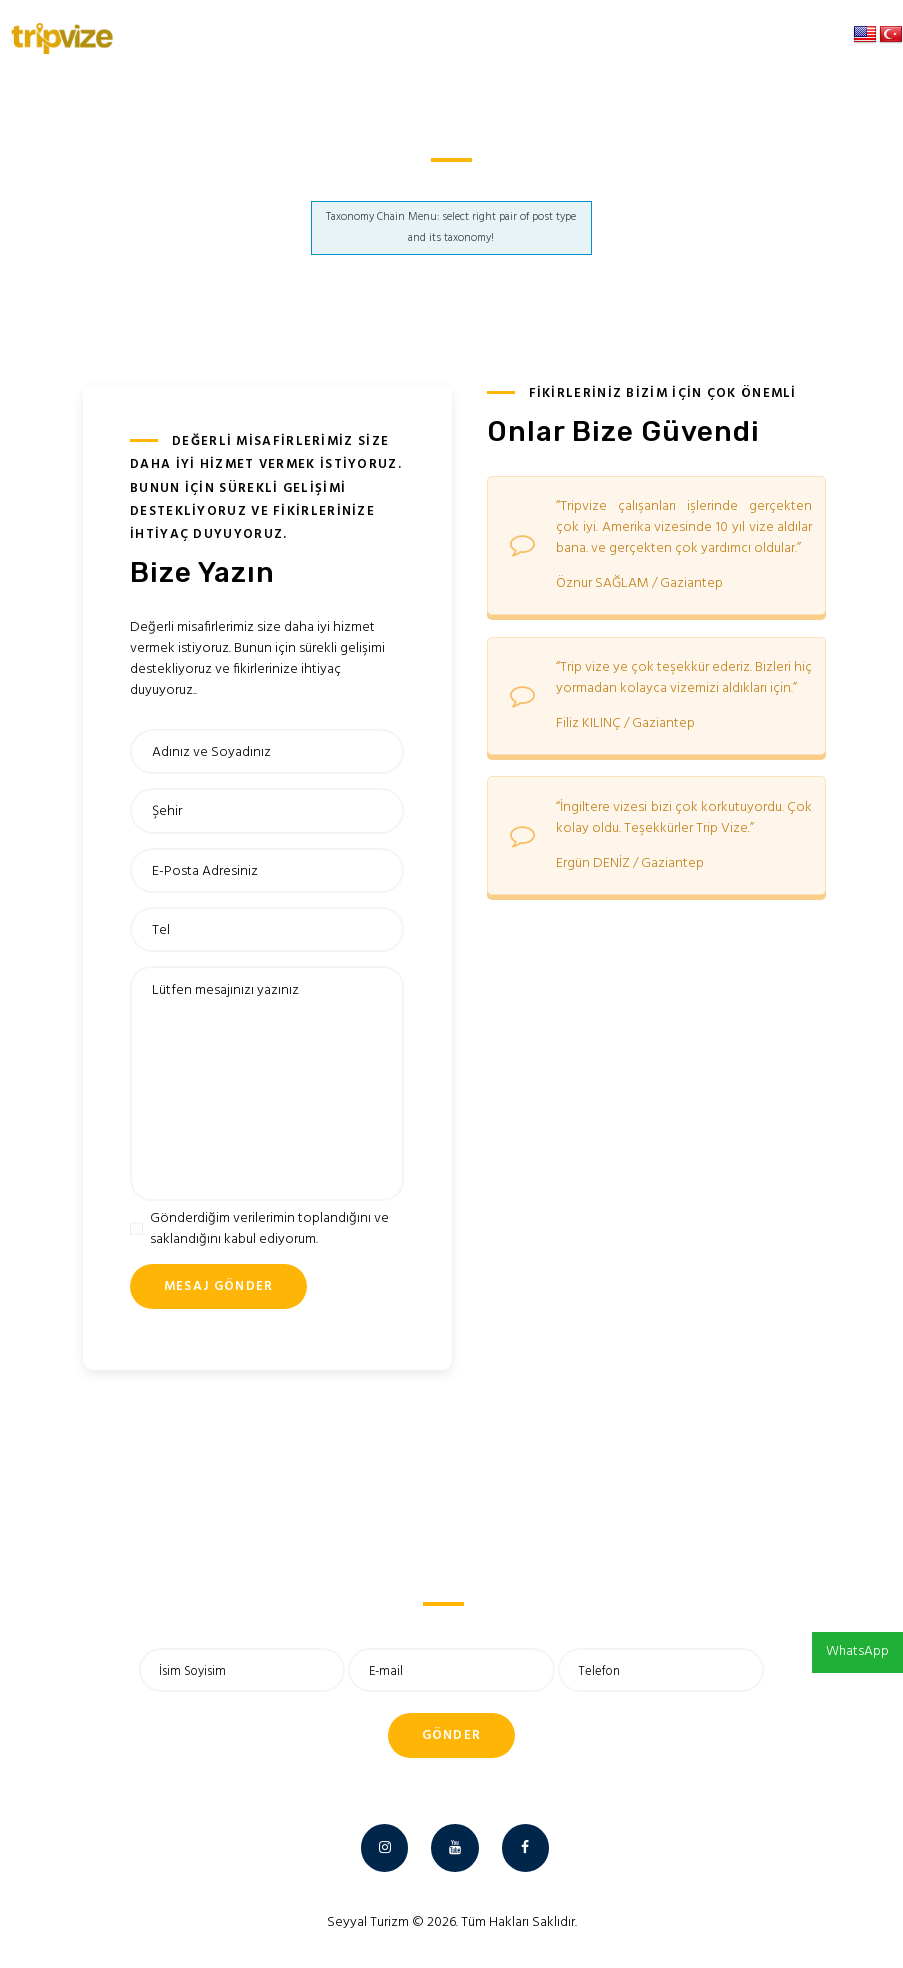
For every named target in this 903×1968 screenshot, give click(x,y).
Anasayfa (421, 184)
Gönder (452, 1735)
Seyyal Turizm (368, 1922)
